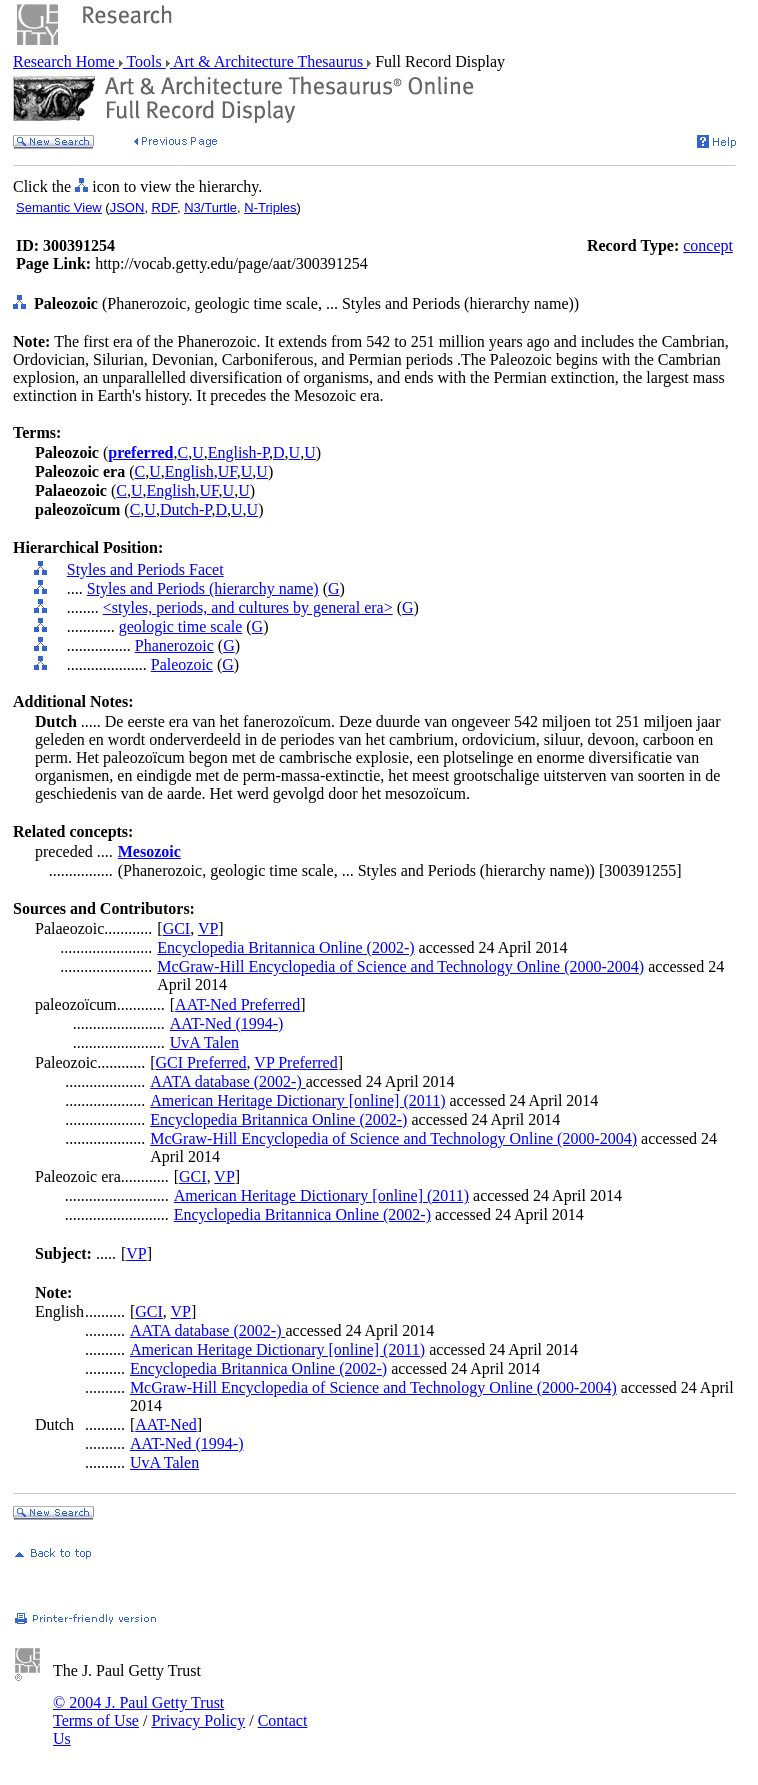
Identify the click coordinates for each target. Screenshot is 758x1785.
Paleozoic (182, 664)
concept (708, 245)
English (189, 471)
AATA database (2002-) (228, 1081)
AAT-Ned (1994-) (227, 1023)
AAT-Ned (166, 1424)
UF (227, 471)
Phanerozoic (174, 645)
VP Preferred (295, 1062)
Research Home (66, 61)
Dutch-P (186, 509)
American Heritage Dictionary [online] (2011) (297, 1100)
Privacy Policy (198, 1720)
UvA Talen (204, 1042)
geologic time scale (181, 626)
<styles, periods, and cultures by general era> (248, 607)
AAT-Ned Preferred (237, 1004)
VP (208, 928)
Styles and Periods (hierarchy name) (203, 588)
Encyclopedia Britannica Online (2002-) (285, 947)
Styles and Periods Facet (145, 569)
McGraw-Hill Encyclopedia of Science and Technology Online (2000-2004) (400, 966)
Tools (144, 61)
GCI (177, 928)
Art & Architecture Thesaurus (268, 61)
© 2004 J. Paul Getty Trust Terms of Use (138, 1711)
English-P (238, 452)
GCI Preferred (201, 1062)
